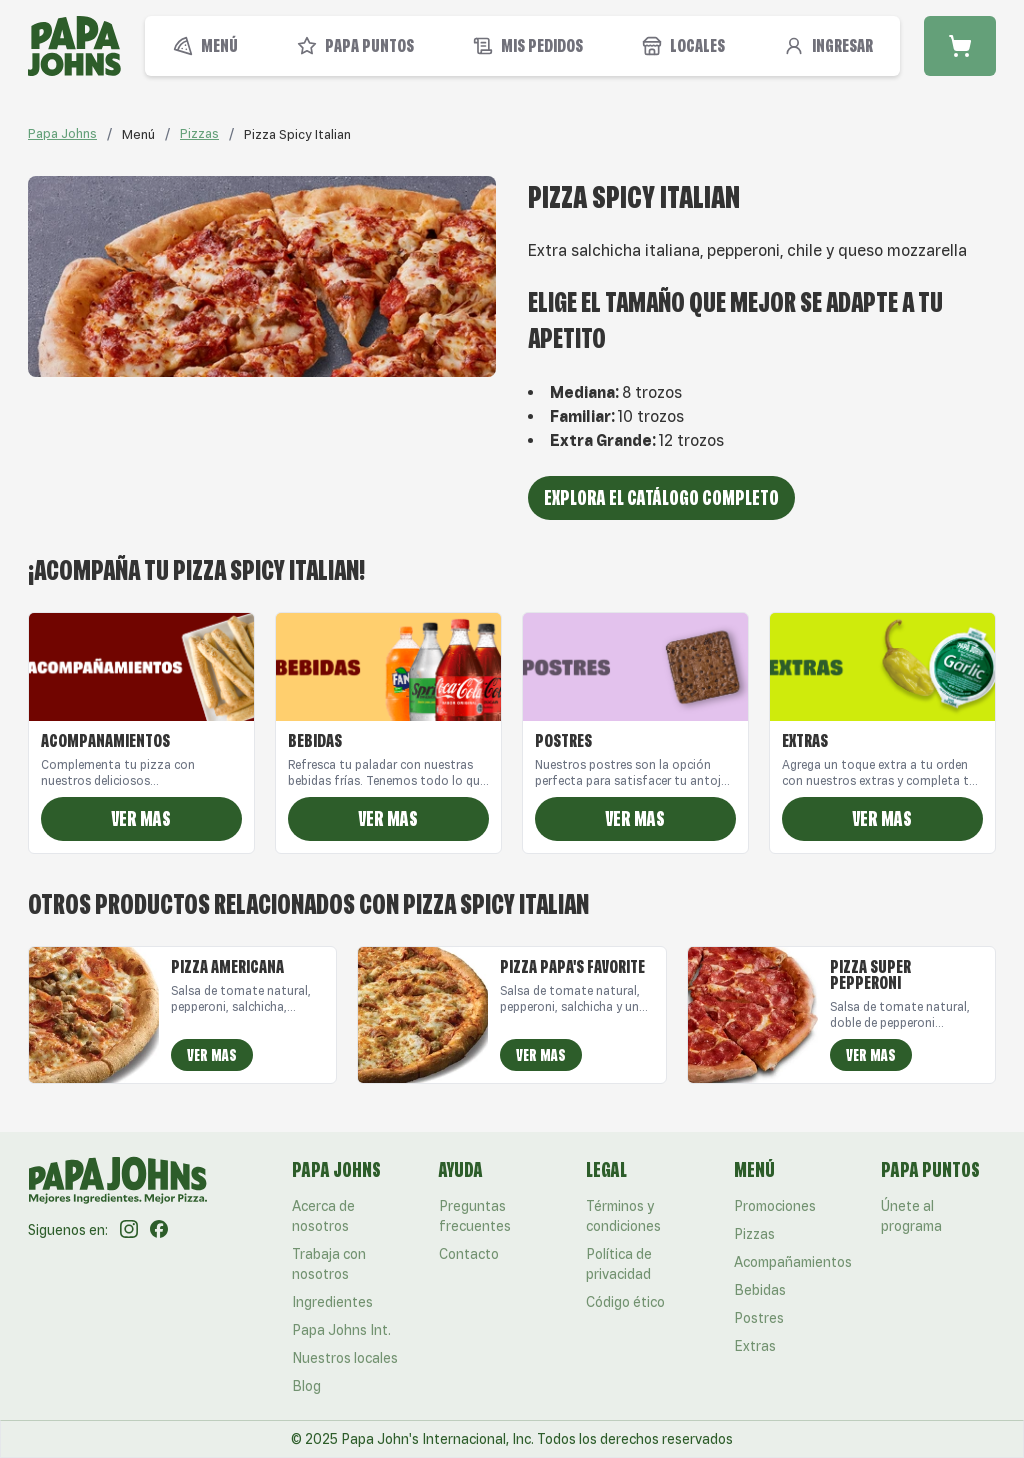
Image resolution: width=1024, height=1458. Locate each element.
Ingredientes (332, 1302)
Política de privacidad (619, 1264)
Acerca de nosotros (323, 1216)
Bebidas (760, 1290)
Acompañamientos (793, 1262)
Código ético (625, 1302)
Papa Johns (62, 133)
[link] (138, 134)
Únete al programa (911, 1216)
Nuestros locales (345, 1358)
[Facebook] (159, 1230)
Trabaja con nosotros (329, 1264)
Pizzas (199, 133)
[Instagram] (129, 1230)
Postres (759, 1318)
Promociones (775, 1206)
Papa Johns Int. (341, 1330)
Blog (306, 1386)
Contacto (469, 1254)
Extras (755, 1346)
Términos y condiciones (623, 1216)
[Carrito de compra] (960, 46)
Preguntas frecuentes (475, 1216)
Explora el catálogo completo (661, 497)
